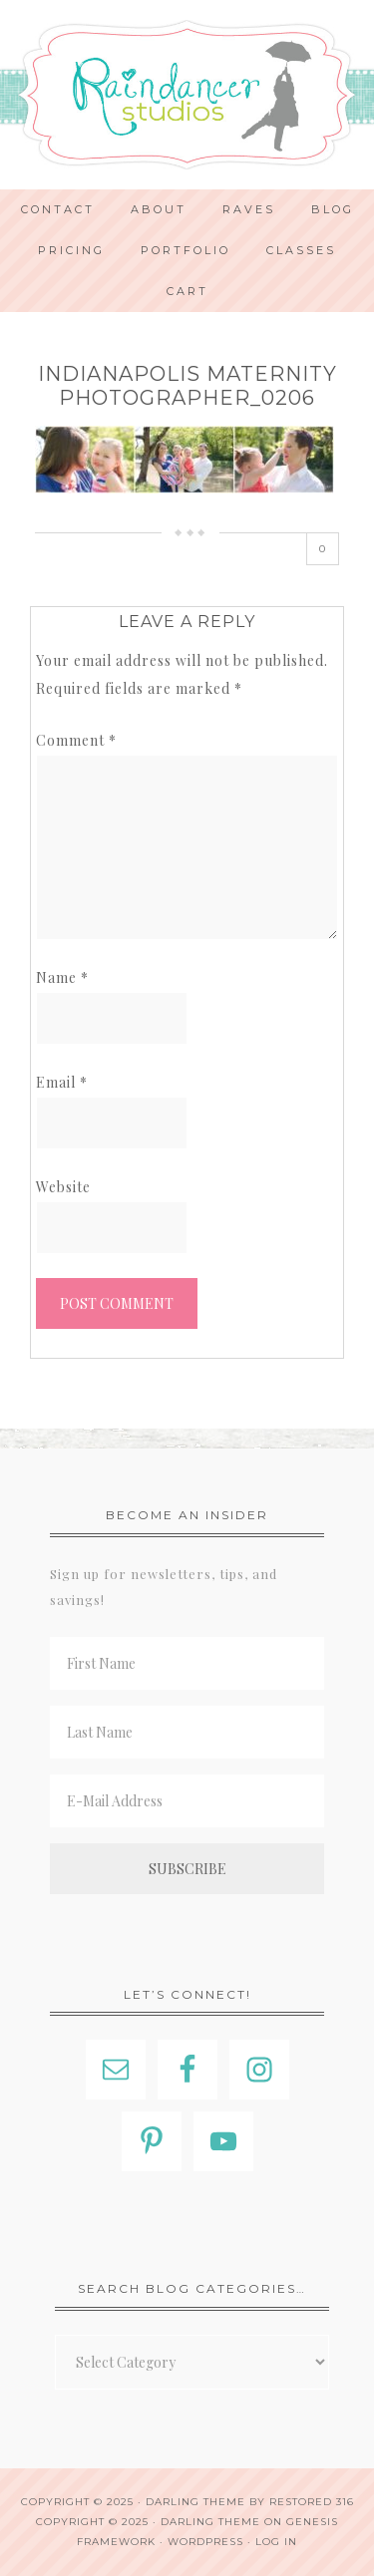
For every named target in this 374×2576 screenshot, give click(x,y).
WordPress (205, 2541)
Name (62, 977)
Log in (276, 2541)
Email (62, 1082)
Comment (76, 740)
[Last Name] (187, 1732)
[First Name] (187, 1663)
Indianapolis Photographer (187, 94)
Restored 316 (311, 2501)
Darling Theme (210, 2521)
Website (63, 1186)
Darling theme (195, 2501)
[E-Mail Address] (187, 1800)
